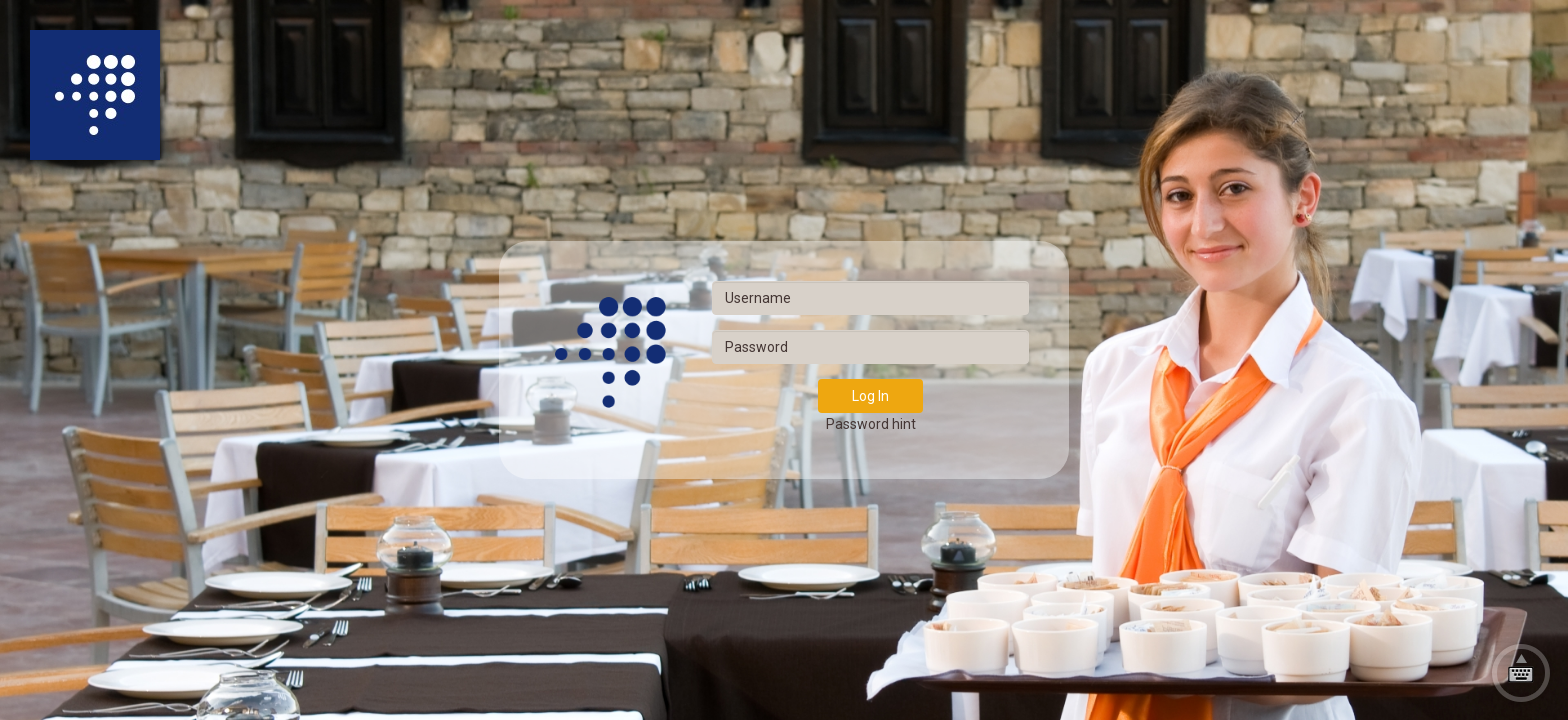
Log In (870, 396)
